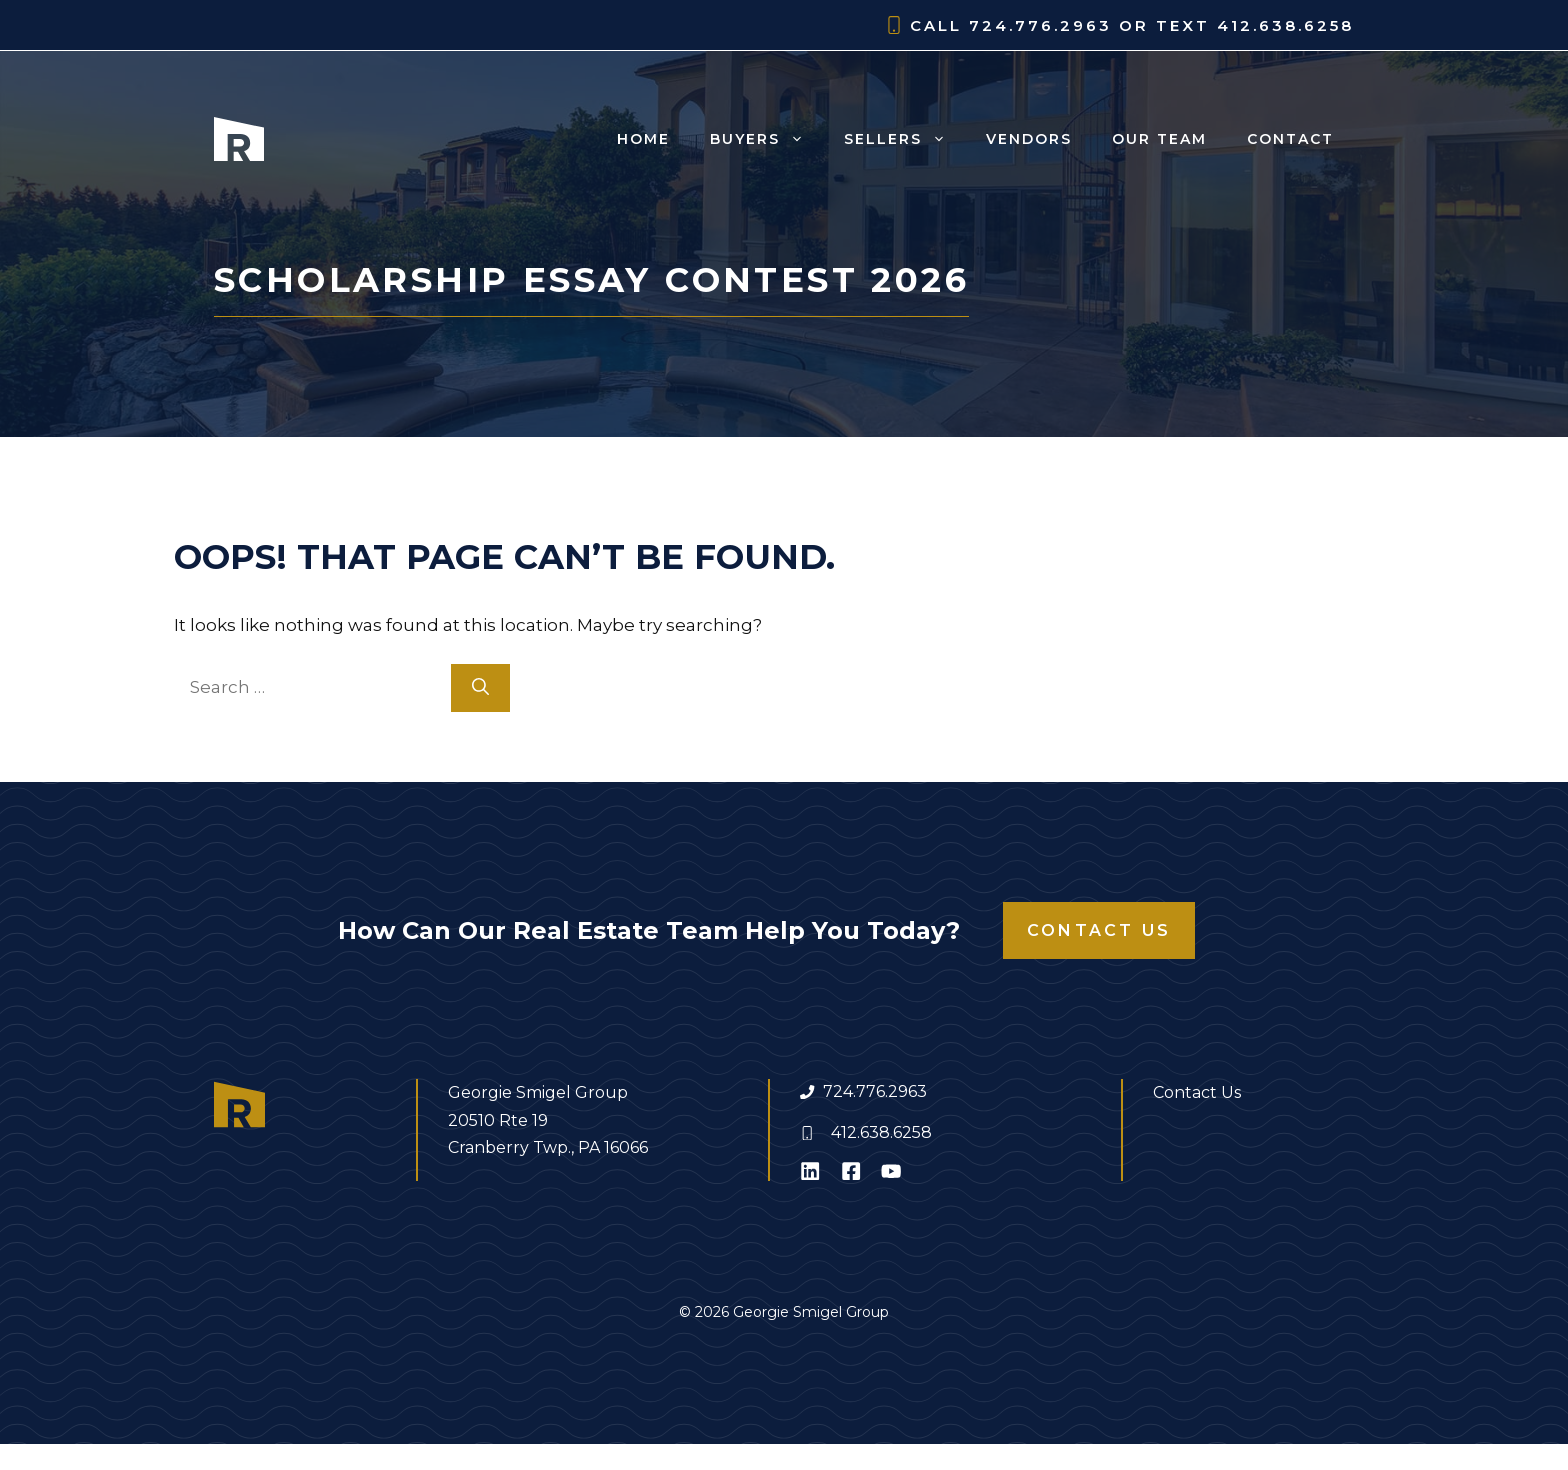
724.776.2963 (875, 1091)
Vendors (1029, 139)
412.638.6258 (881, 1132)
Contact (1290, 139)
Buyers (767, 139)
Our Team (1159, 139)
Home (643, 139)
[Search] (480, 688)
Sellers (905, 139)
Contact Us (1099, 930)
